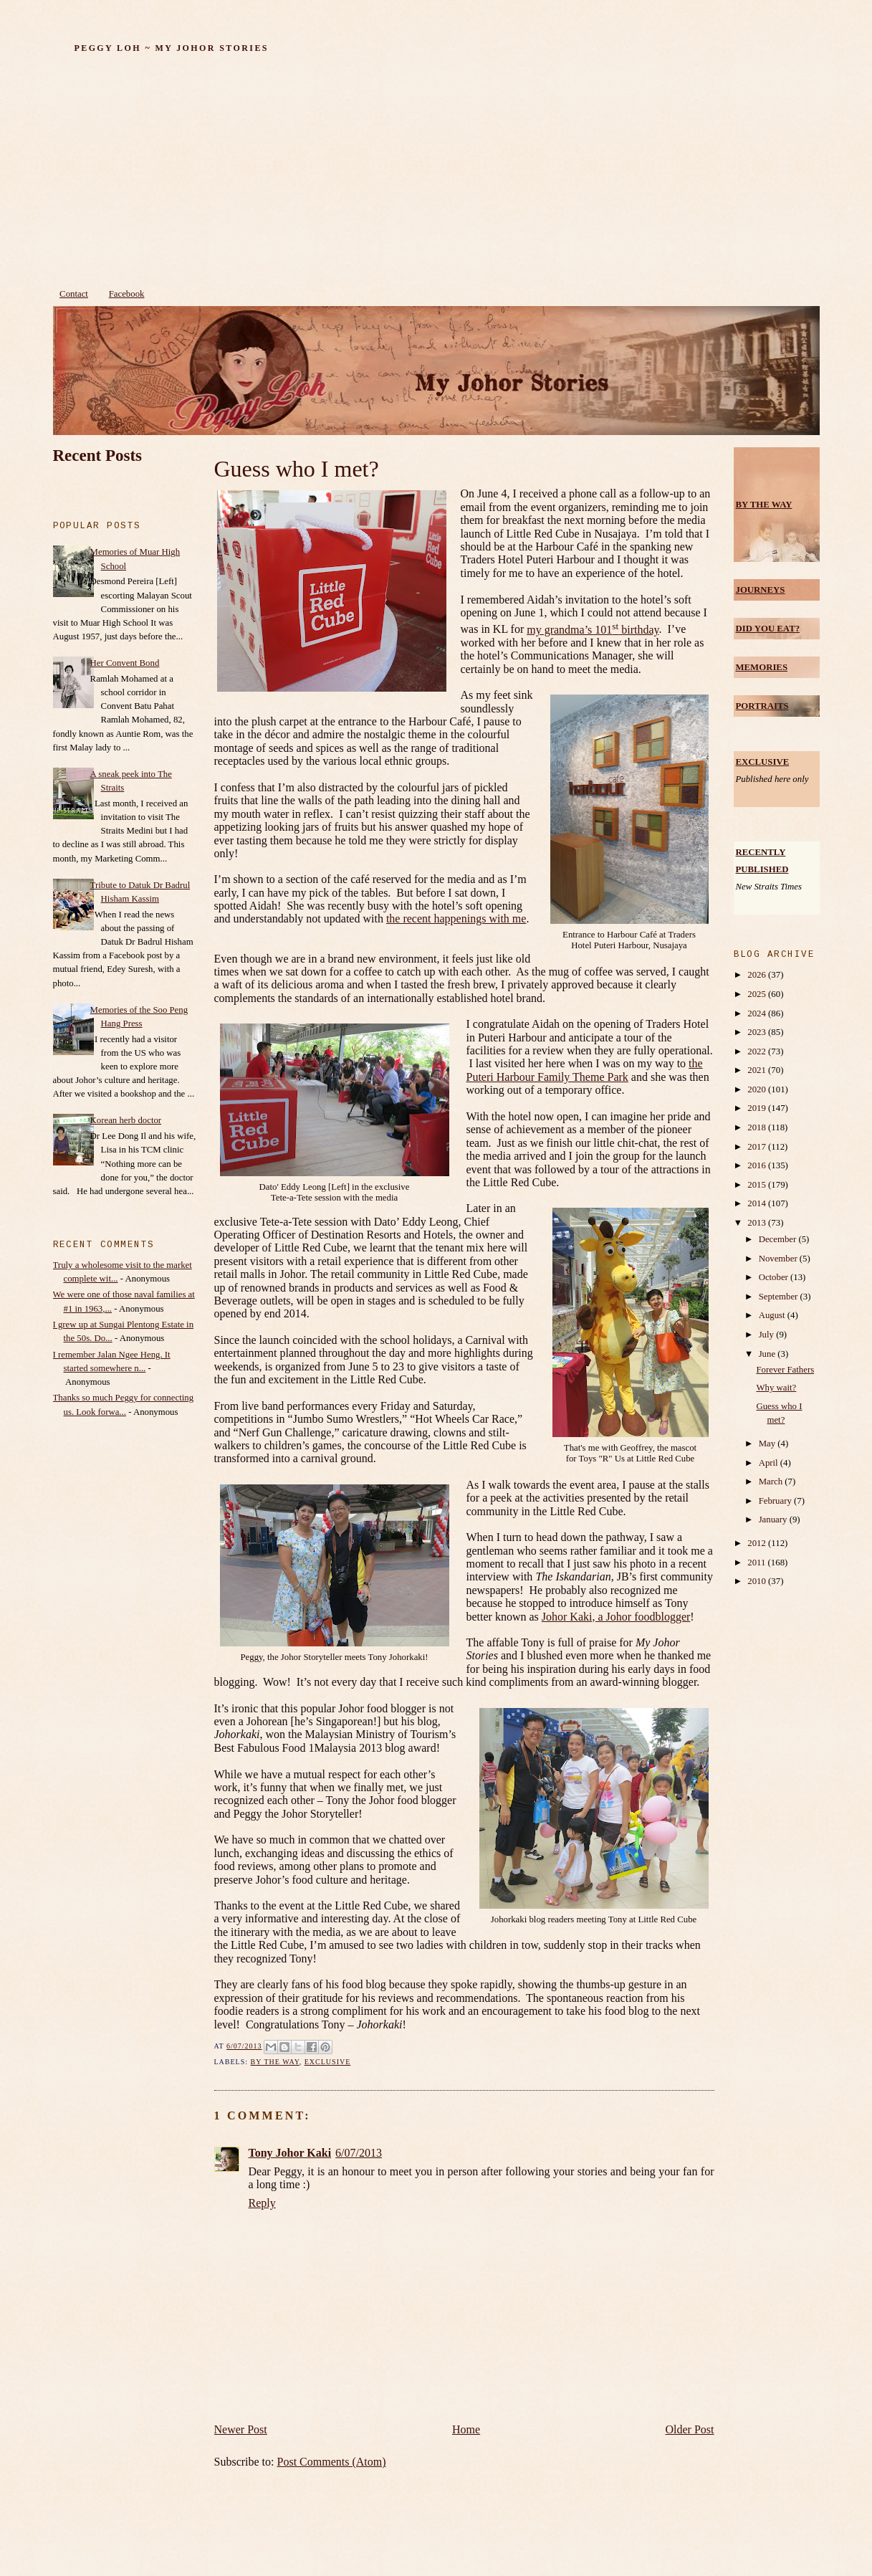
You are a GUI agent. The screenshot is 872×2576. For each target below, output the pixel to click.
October (774, 1277)
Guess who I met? (296, 469)
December (779, 1239)
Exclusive (328, 2062)
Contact (73, 294)
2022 (757, 1051)
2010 (757, 1581)
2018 (757, 1127)
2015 (757, 1185)
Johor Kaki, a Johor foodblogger (616, 1617)
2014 (757, 1203)
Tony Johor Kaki (290, 2153)
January (774, 1519)
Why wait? (776, 1388)
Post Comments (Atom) (331, 2462)
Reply (262, 2203)
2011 (757, 1562)
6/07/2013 (358, 2153)
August (773, 1315)
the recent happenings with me (456, 918)
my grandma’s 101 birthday (592, 630)
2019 (757, 1108)
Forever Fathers (785, 1370)
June (768, 1354)
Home (466, 2429)
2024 (757, 1013)
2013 (757, 1223)
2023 (757, 1032)
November (779, 1259)
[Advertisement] (436, 174)
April (769, 1463)
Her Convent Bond (125, 663)
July (768, 1335)
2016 (757, 1165)
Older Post (690, 2429)
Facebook (127, 294)
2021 (757, 1070)
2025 (757, 994)
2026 (757, 975)
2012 (757, 1543)
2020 (757, 1089)
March (772, 1482)
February (776, 1501)
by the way (275, 2062)
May (768, 1444)
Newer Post (240, 2429)
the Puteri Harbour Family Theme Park (584, 1069)
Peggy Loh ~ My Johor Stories (172, 48)
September (779, 1297)
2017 (757, 1147)
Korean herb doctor (126, 1120)
